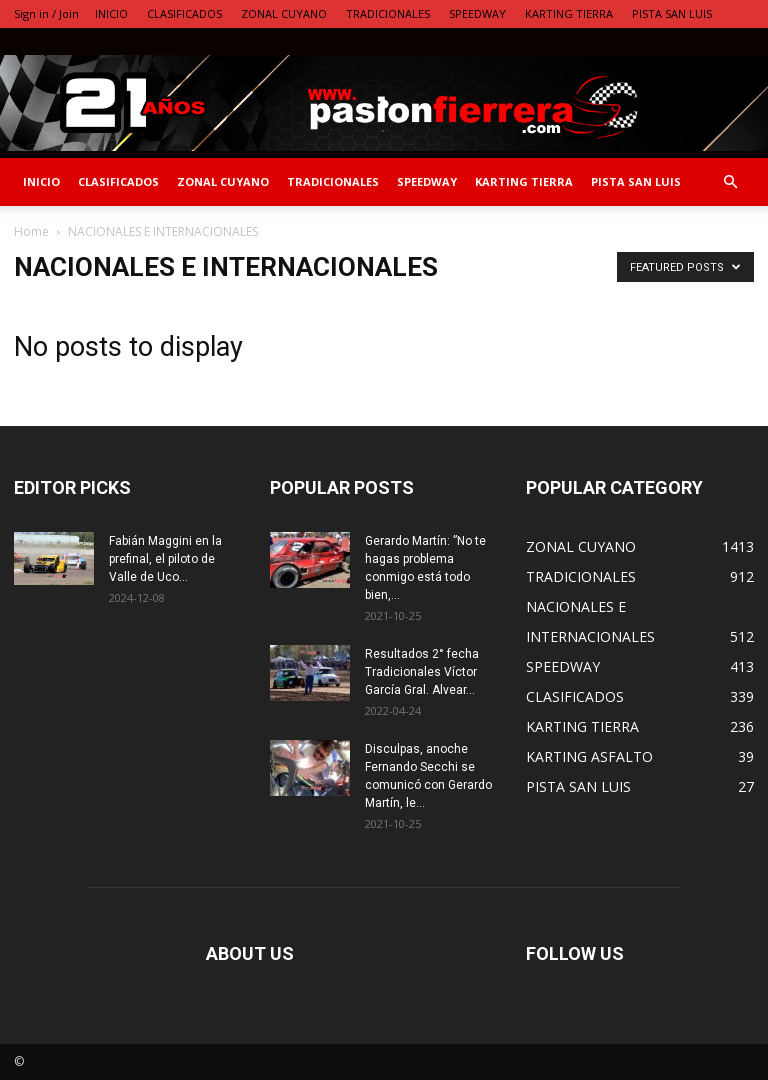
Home (31, 231)
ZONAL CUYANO (284, 13)
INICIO (111, 13)
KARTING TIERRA (569, 13)
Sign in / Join (46, 13)
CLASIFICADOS (184, 13)
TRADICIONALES (388, 13)
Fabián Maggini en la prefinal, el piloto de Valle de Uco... (165, 559)
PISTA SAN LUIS (672, 13)
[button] (730, 182)
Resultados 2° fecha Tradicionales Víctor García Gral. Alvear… (422, 672)
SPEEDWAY (477, 13)
